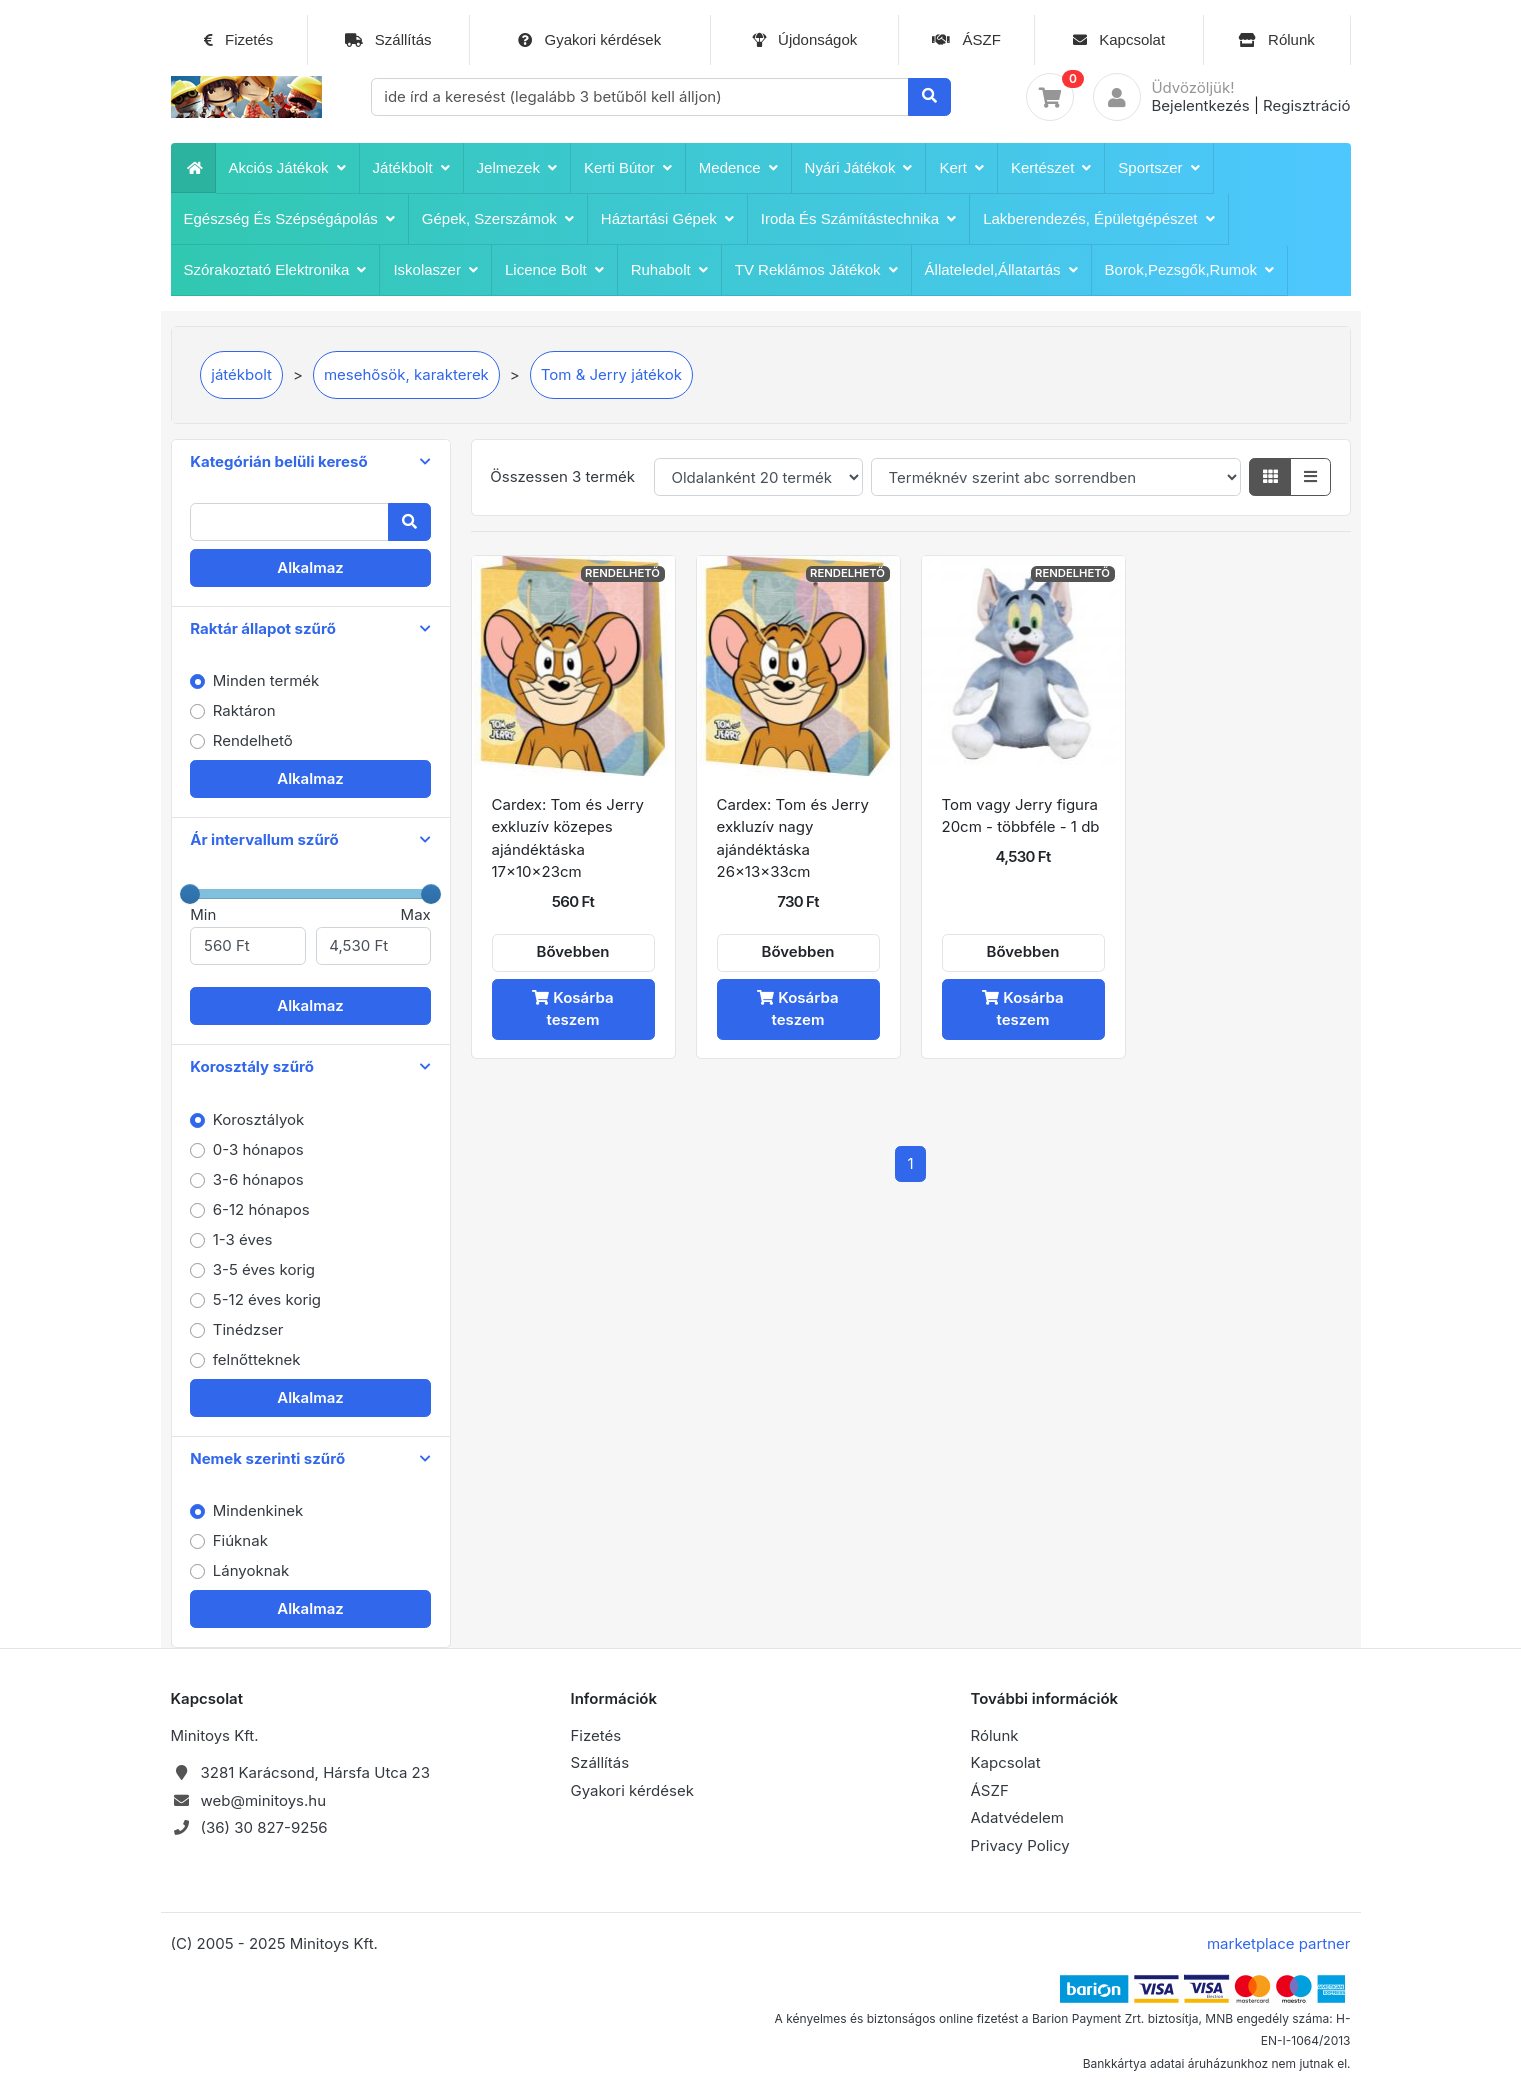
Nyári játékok (859, 168)
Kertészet (1051, 168)
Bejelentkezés (1200, 105)
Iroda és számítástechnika (858, 219)
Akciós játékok (287, 168)
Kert (961, 168)
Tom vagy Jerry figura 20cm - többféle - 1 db (1021, 816)
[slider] (190, 894)
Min (247, 935)
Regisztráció (1306, 105)
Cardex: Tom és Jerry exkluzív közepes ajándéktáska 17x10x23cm (568, 838)
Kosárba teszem (572, 1009)
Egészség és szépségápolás (289, 219)
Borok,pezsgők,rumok (1190, 270)
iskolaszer (435, 270)
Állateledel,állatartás (1001, 270)
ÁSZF (966, 40)
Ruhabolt (669, 270)
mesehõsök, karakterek (406, 374)
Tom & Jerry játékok (611, 374)
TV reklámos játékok (816, 270)
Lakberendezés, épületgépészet (1098, 219)
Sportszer (1158, 168)
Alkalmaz (310, 567)
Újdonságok (804, 40)
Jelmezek (517, 168)
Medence (738, 168)
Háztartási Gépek (667, 219)
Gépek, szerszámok (498, 219)
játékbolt (411, 168)
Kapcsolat (1119, 40)
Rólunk (1277, 40)
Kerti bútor (628, 168)
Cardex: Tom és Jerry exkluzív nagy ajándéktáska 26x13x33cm (793, 838)
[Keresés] (929, 97)
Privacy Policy (1020, 1845)
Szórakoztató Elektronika (275, 270)
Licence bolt (554, 270)
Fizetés (239, 40)
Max (373, 935)
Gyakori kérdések (589, 40)
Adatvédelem (1018, 1817)
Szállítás (388, 40)
